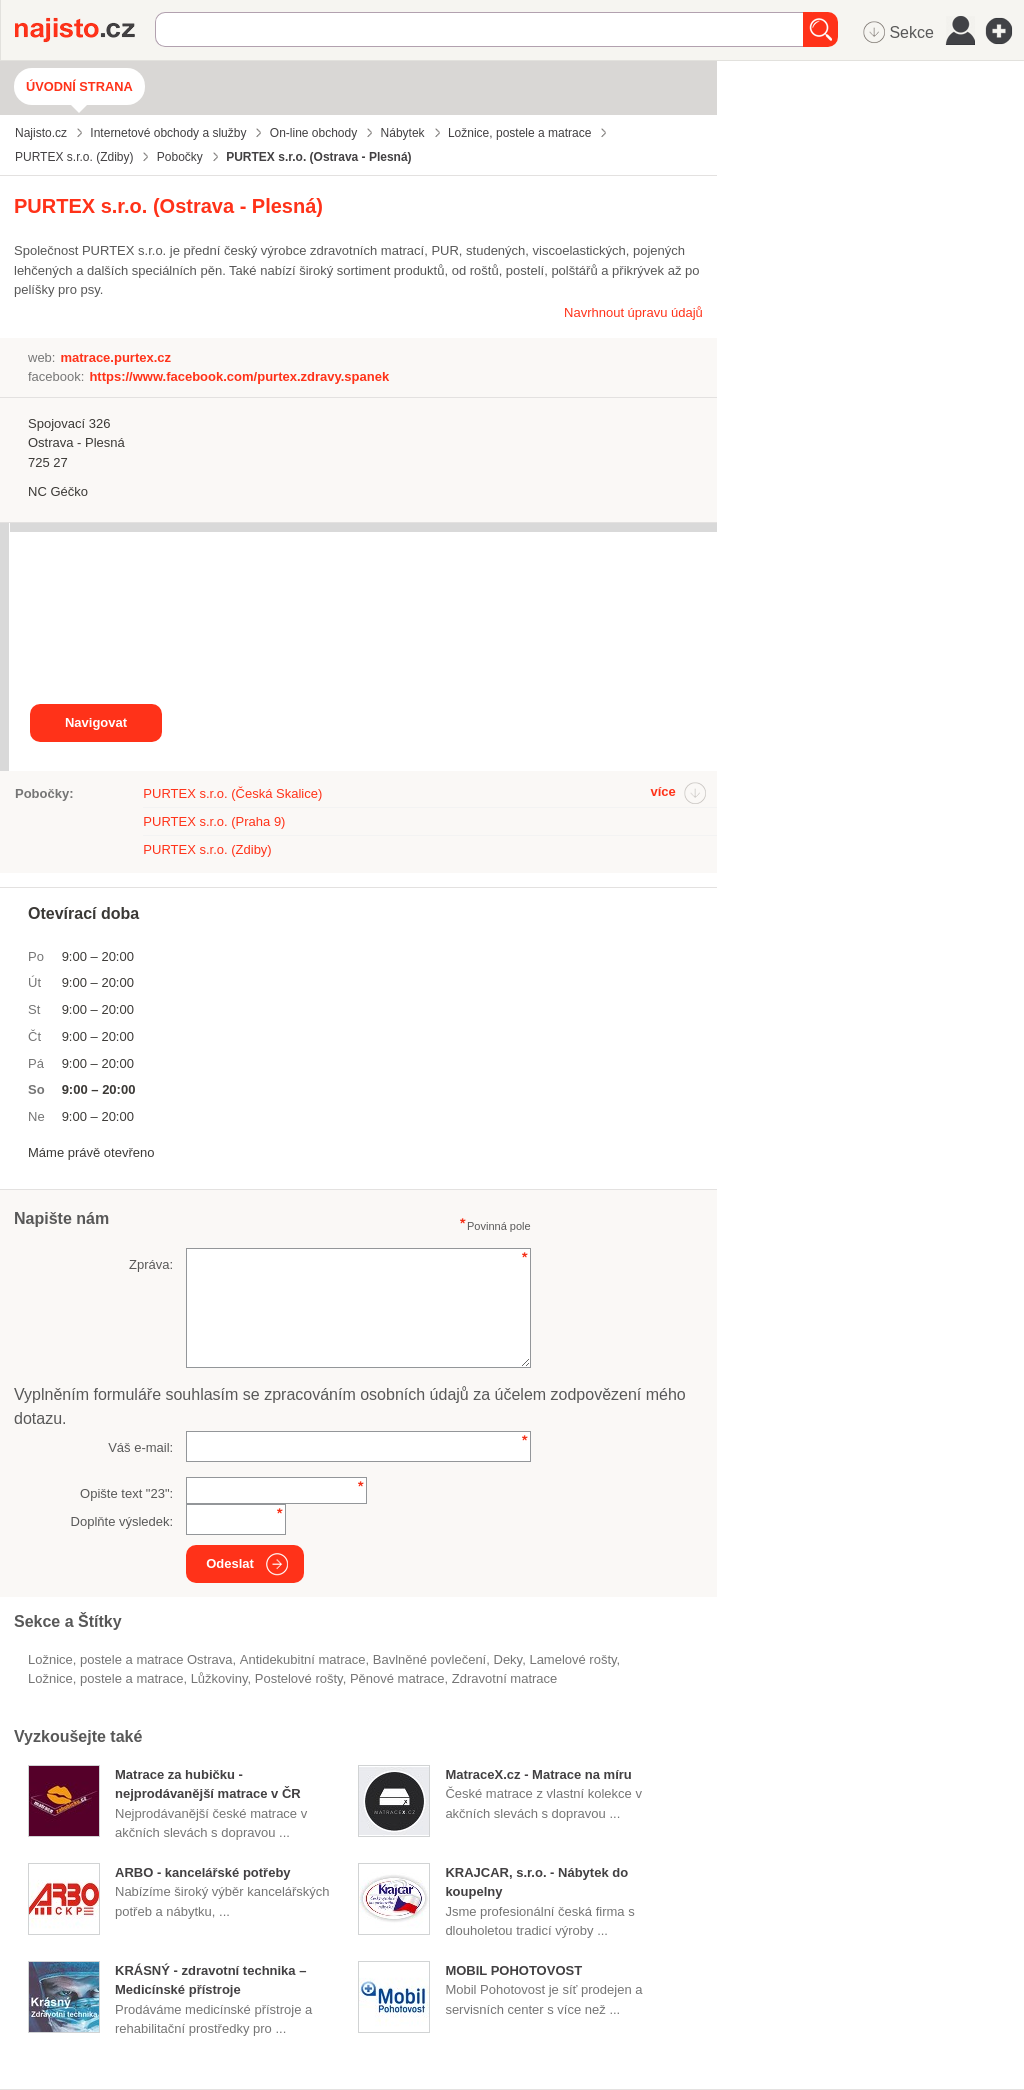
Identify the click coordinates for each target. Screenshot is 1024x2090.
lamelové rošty (572, 1659)
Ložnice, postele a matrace (105, 1678)
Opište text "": (126, 1493)
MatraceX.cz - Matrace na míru (538, 1774)
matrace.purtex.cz (115, 357)
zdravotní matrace (505, 1678)
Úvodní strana (79, 86)
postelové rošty (299, 1678)
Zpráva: (151, 1264)
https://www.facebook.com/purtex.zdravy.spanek (239, 376)
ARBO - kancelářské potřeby (203, 1872)
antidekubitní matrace (303, 1659)
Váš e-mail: (140, 1447)
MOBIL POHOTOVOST (513, 1970)
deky (507, 1659)
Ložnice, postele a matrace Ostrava (130, 1659)
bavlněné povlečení (429, 1659)
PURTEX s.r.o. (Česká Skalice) (232, 793)
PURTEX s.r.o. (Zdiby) (207, 849)
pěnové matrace (397, 1678)
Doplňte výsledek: (122, 1521)
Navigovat (96, 722)
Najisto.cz (85, 30)
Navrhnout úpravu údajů (633, 312)
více (662, 791)
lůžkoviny (219, 1678)
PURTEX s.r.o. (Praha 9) (214, 821)
